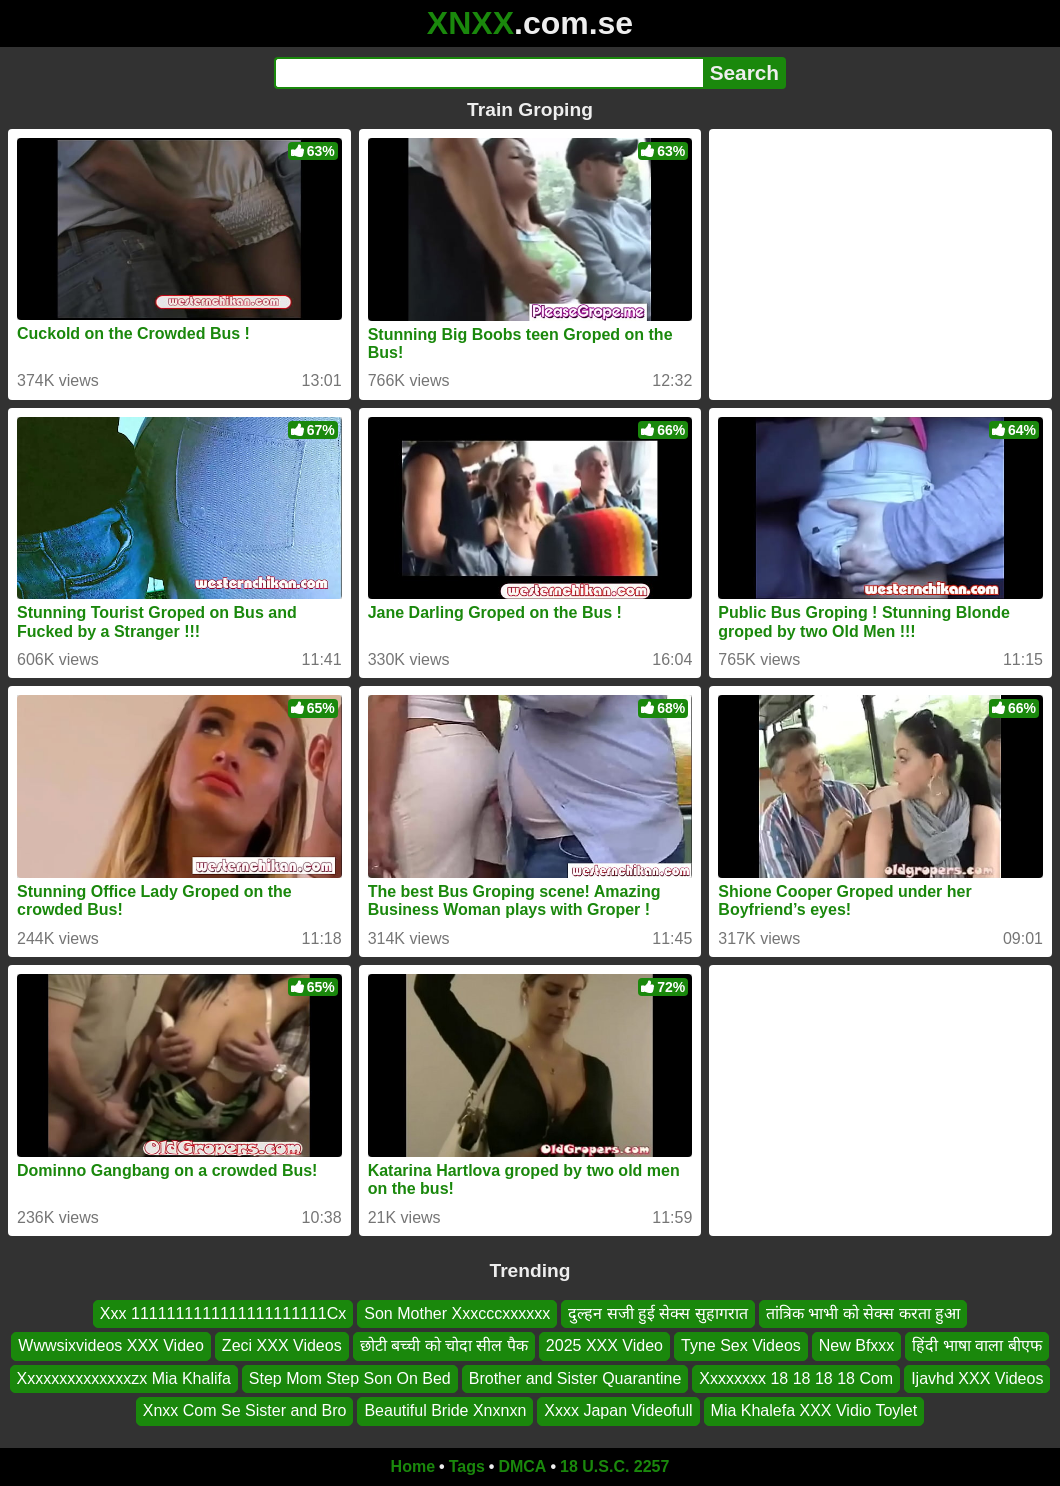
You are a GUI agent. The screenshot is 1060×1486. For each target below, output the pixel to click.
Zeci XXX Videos (282, 1345)
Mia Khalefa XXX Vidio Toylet (814, 1410)
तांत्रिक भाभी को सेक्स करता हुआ (863, 1313)
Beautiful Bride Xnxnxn (445, 1410)
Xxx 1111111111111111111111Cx (223, 1313)
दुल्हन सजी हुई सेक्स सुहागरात (658, 1313)
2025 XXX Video (604, 1345)
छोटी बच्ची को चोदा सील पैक (444, 1345)
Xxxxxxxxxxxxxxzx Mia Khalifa (124, 1378)
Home (413, 1466)
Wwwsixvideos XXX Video (111, 1345)
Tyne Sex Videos (741, 1345)
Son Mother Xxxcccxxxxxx (457, 1313)
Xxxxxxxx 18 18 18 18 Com (796, 1378)
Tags (467, 1466)
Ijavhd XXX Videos (977, 1378)
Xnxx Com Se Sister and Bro (245, 1410)
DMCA (522, 1466)
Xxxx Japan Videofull (618, 1410)
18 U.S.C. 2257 (614, 1466)
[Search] (488, 73)
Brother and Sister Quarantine (575, 1378)
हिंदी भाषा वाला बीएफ (976, 1345)
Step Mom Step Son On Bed (350, 1378)
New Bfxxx (857, 1345)
